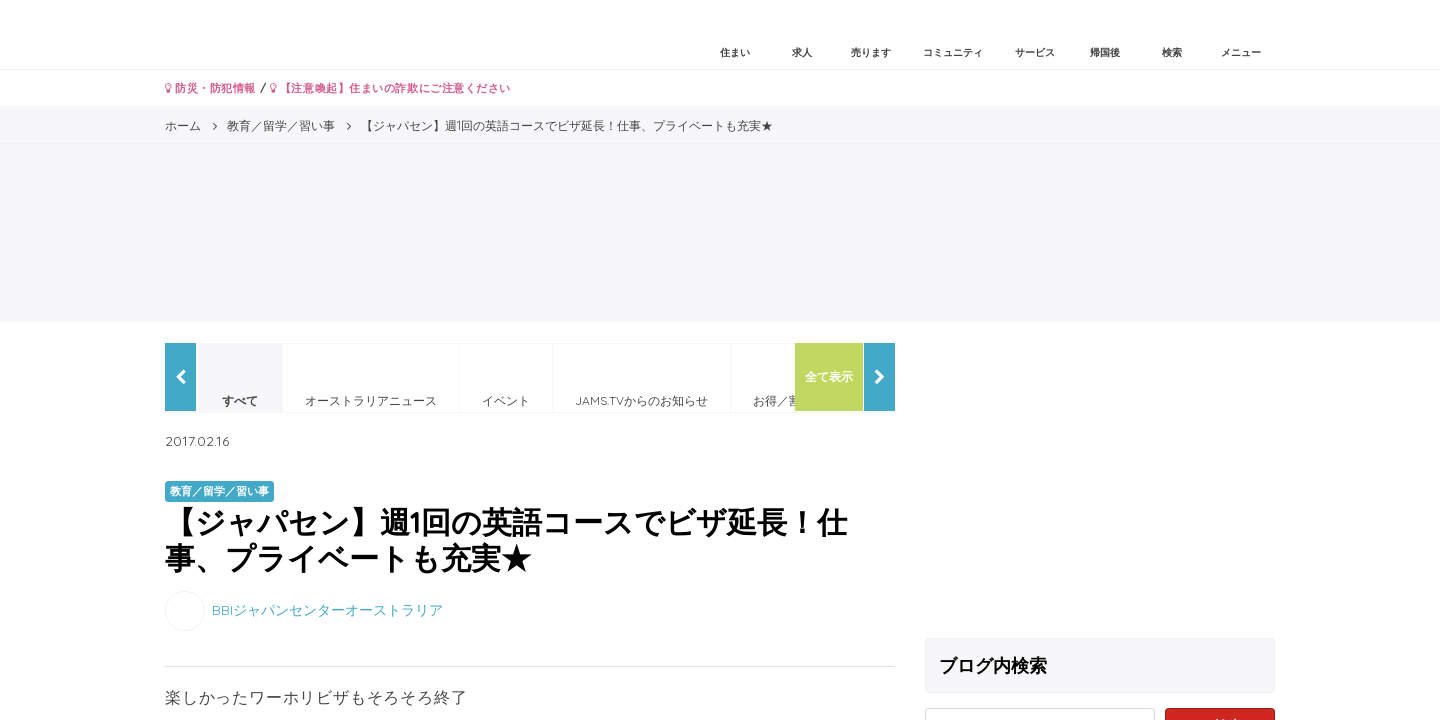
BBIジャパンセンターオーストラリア (327, 609)
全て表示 (829, 376)
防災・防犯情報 (210, 88)
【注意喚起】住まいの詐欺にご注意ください (390, 88)
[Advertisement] (1100, 483)
